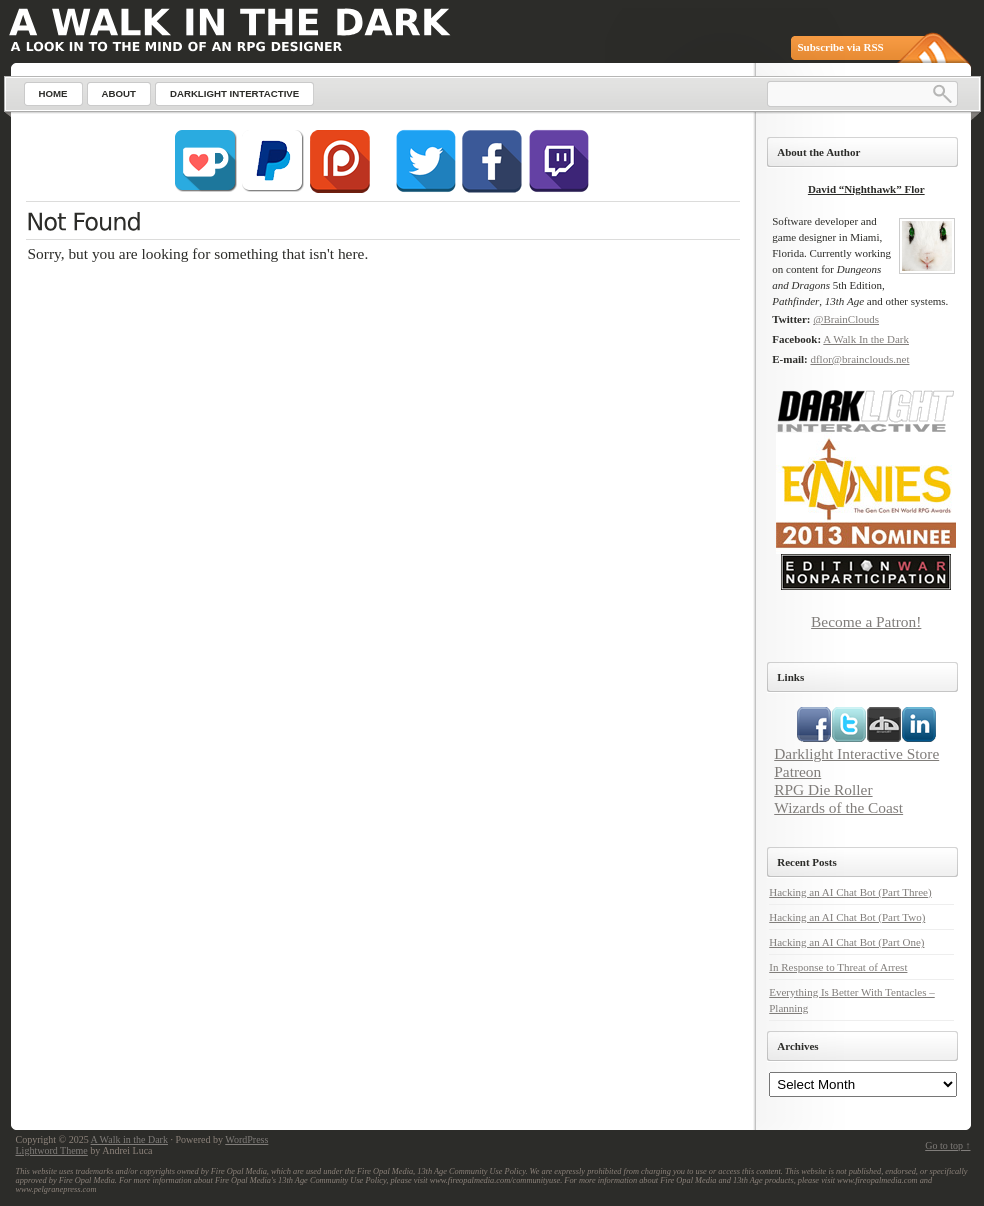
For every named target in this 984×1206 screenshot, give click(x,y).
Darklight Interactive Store (856, 753)
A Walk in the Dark (129, 1139)
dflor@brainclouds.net (859, 359)
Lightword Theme (52, 1150)
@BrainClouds (846, 319)
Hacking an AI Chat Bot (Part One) (846, 942)
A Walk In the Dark (866, 339)
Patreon (797, 771)
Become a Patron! (866, 621)
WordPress (246, 1139)
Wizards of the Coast (838, 807)
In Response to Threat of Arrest (838, 967)
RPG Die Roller (823, 789)
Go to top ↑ (947, 1145)
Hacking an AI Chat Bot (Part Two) (847, 917)
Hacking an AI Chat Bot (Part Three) (850, 892)
